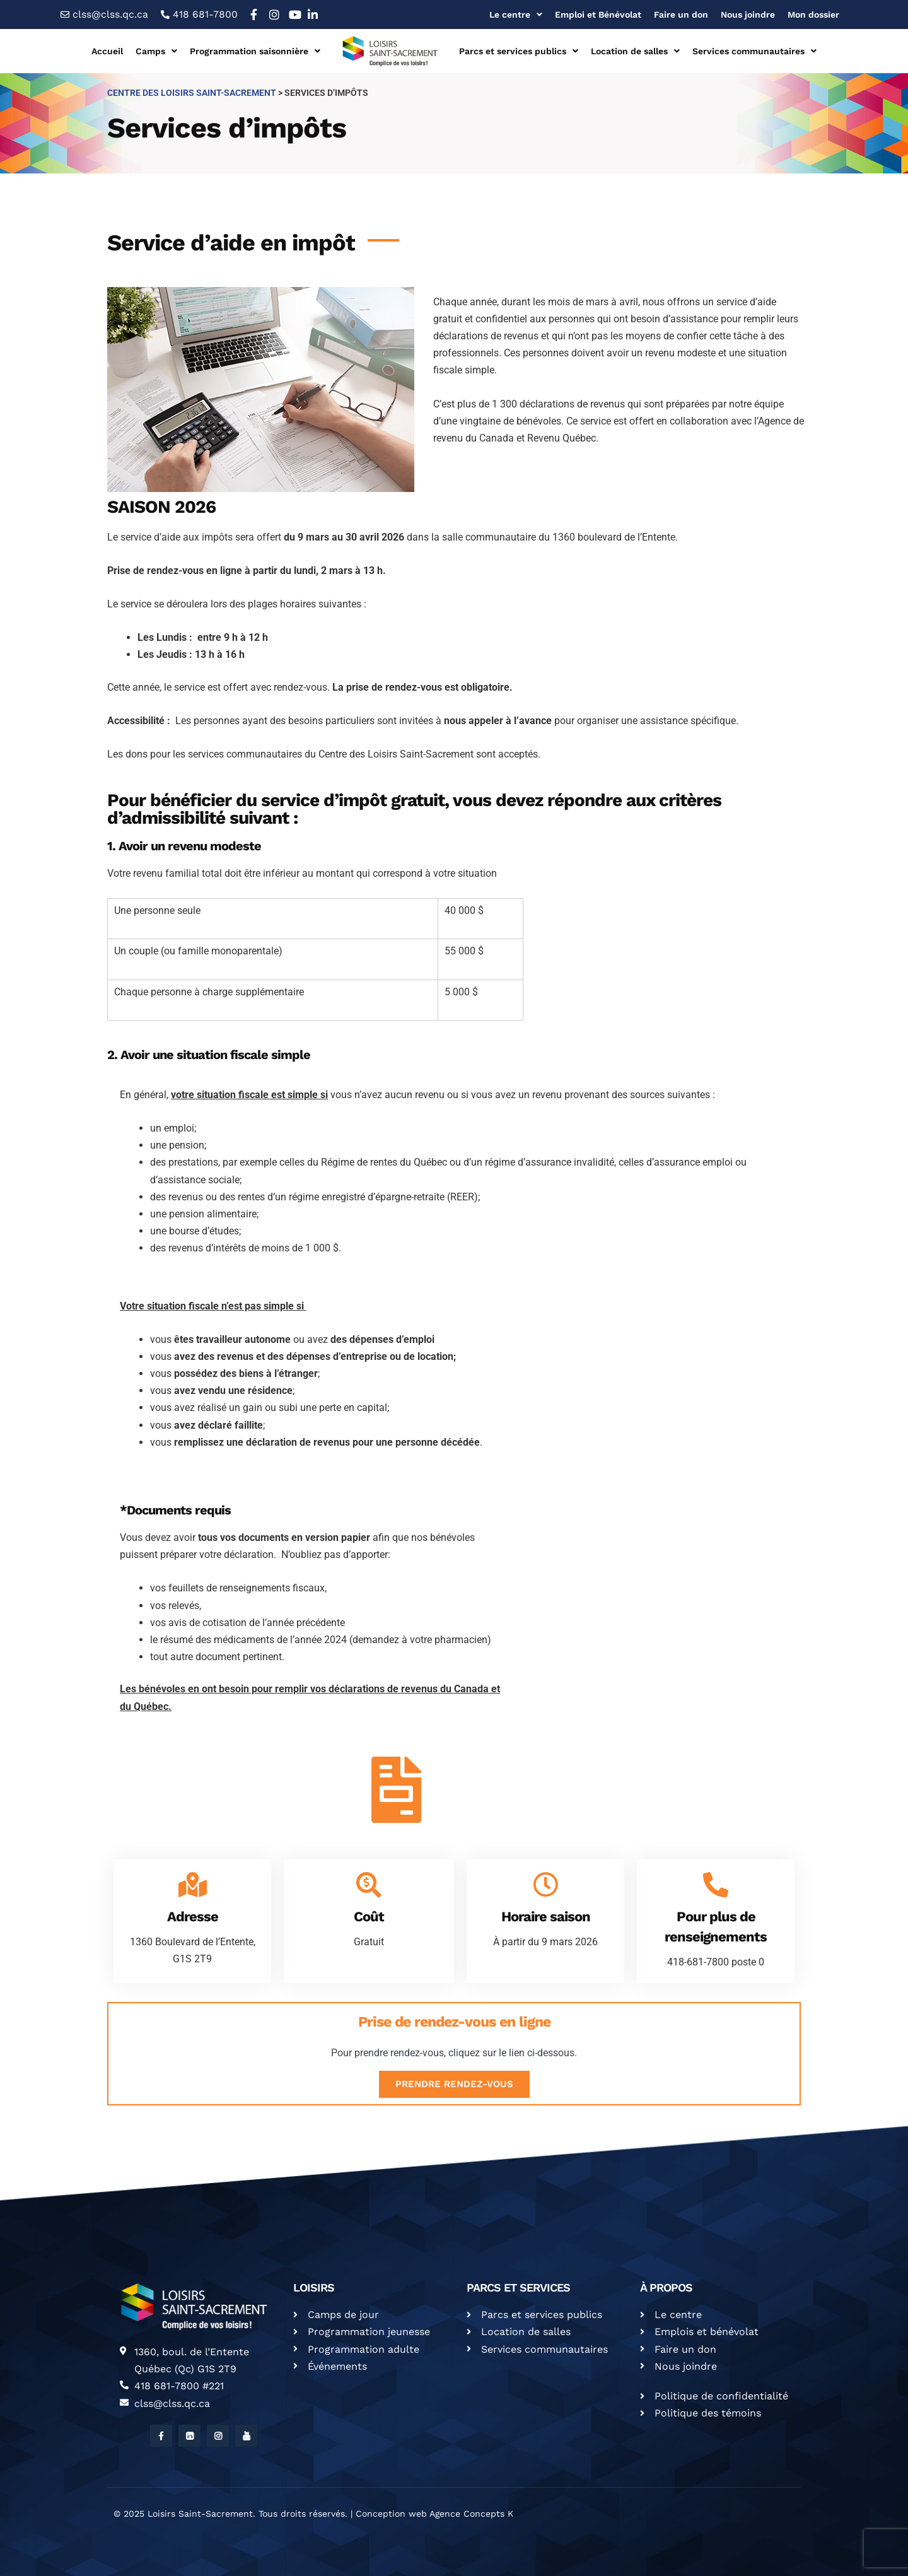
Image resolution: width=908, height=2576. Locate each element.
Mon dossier (813, 14)
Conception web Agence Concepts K (434, 2514)
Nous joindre (748, 14)
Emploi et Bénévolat (598, 14)
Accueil (107, 51)
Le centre (515, 14)
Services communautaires (754, 51)
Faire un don (681, 14)
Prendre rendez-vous (454, 2084)
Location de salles (635, 51)
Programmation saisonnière (255, 51)
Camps (156, 51)
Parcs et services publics (518, 51)
